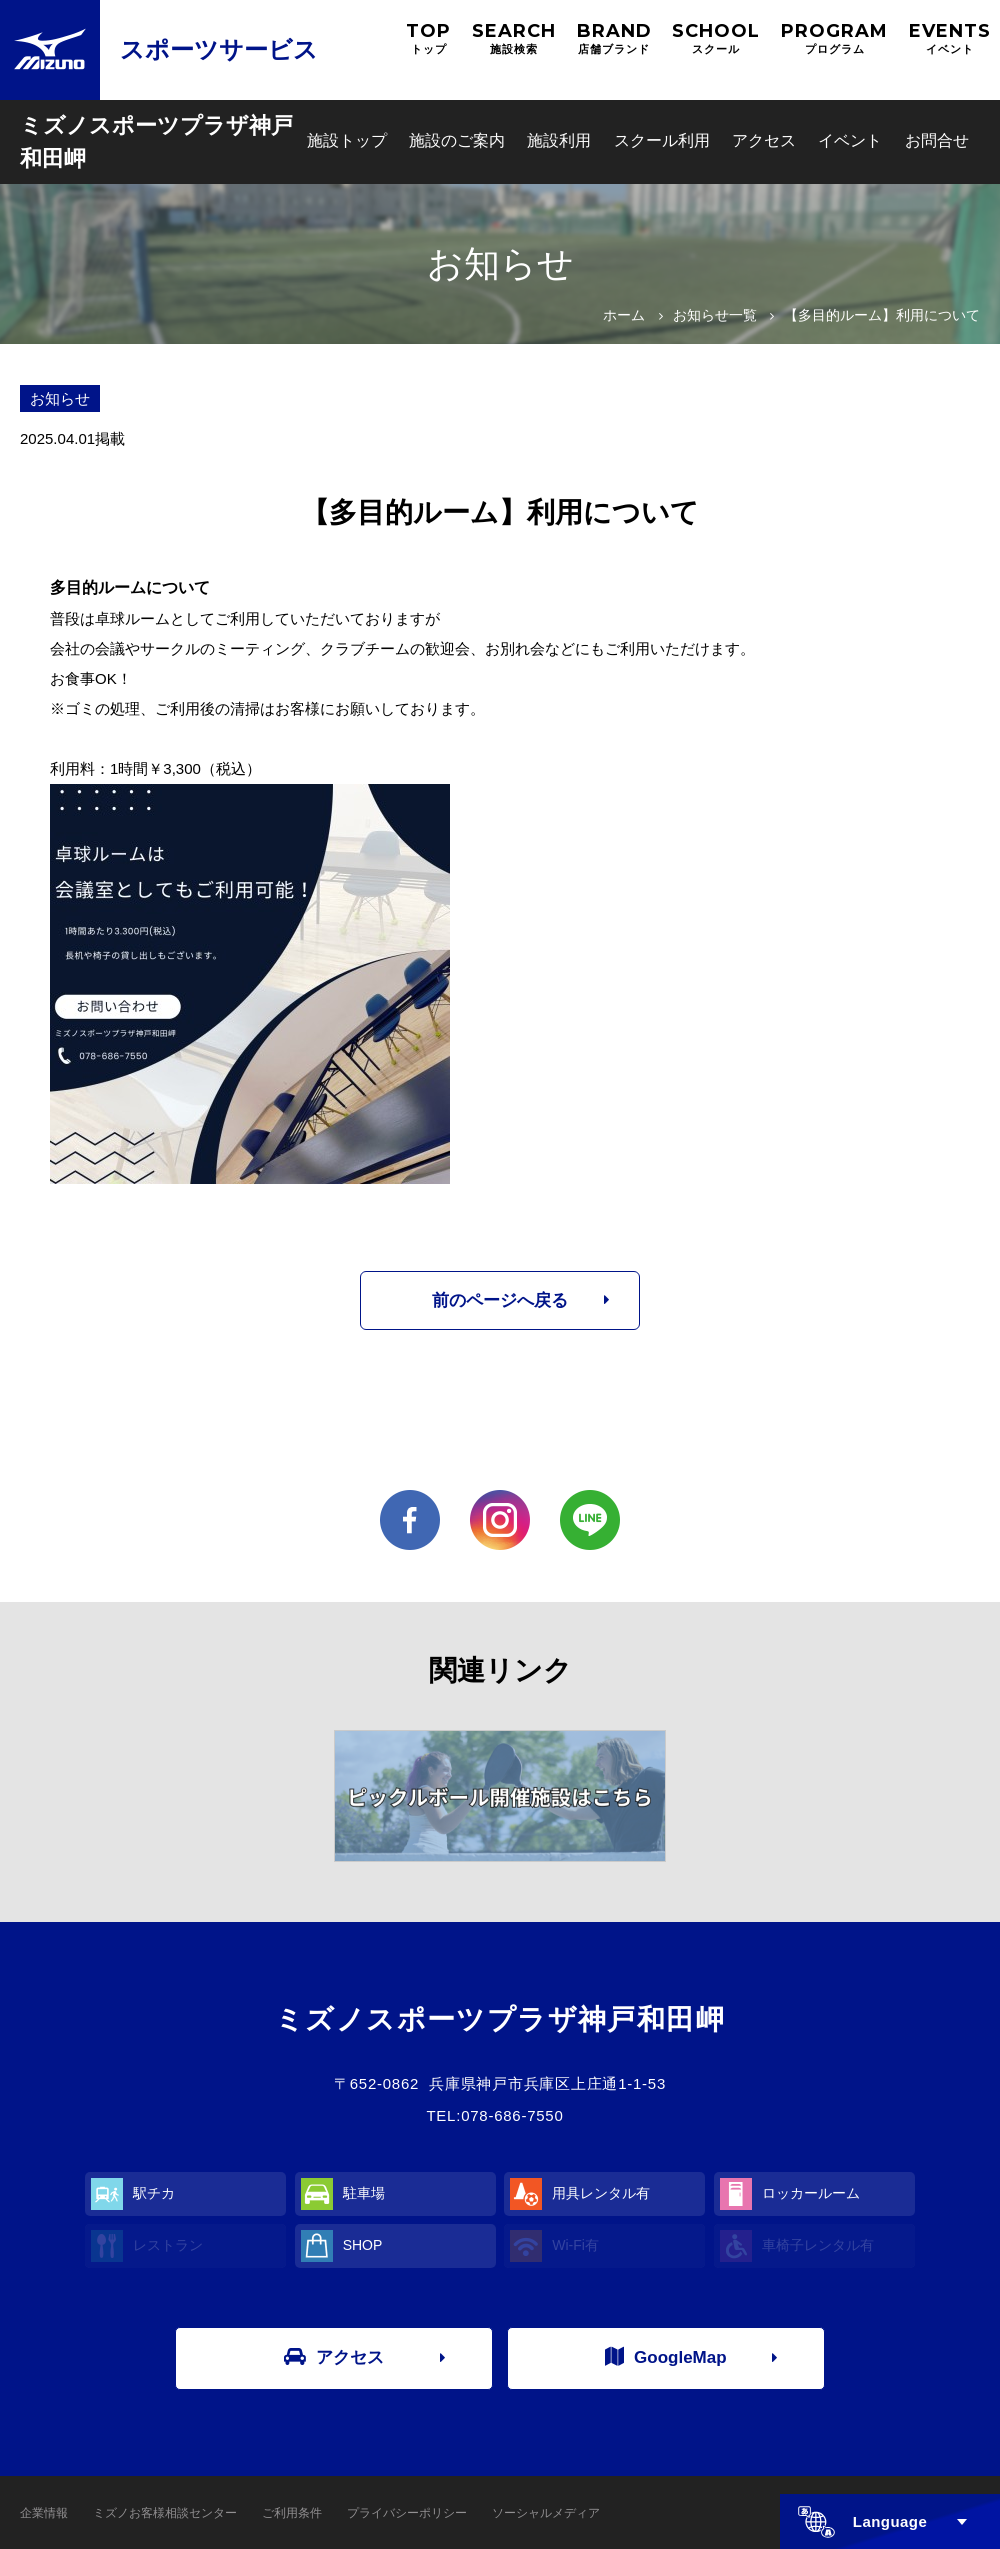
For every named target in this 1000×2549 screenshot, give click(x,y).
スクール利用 (662, 140)
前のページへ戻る (500, 1300)
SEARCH (514, 38)
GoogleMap (666, 2357)
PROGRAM (834, 38)
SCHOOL (716, 38)
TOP (428, 38)
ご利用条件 (292, 2513)
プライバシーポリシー (407, 2513)
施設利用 (559, 140)
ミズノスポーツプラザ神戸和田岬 (156, 142)
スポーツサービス (219, 49)
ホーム (624, 315)
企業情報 (44, 2513)
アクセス (764, 140)
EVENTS (950, 38)
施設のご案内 (457, 140)
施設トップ (347, 140)
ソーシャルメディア (546, 2513)
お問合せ (937, 140)
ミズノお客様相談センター (165, 2513)
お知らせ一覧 (715, 315)
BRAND (614, 38)
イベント (850, 140)
